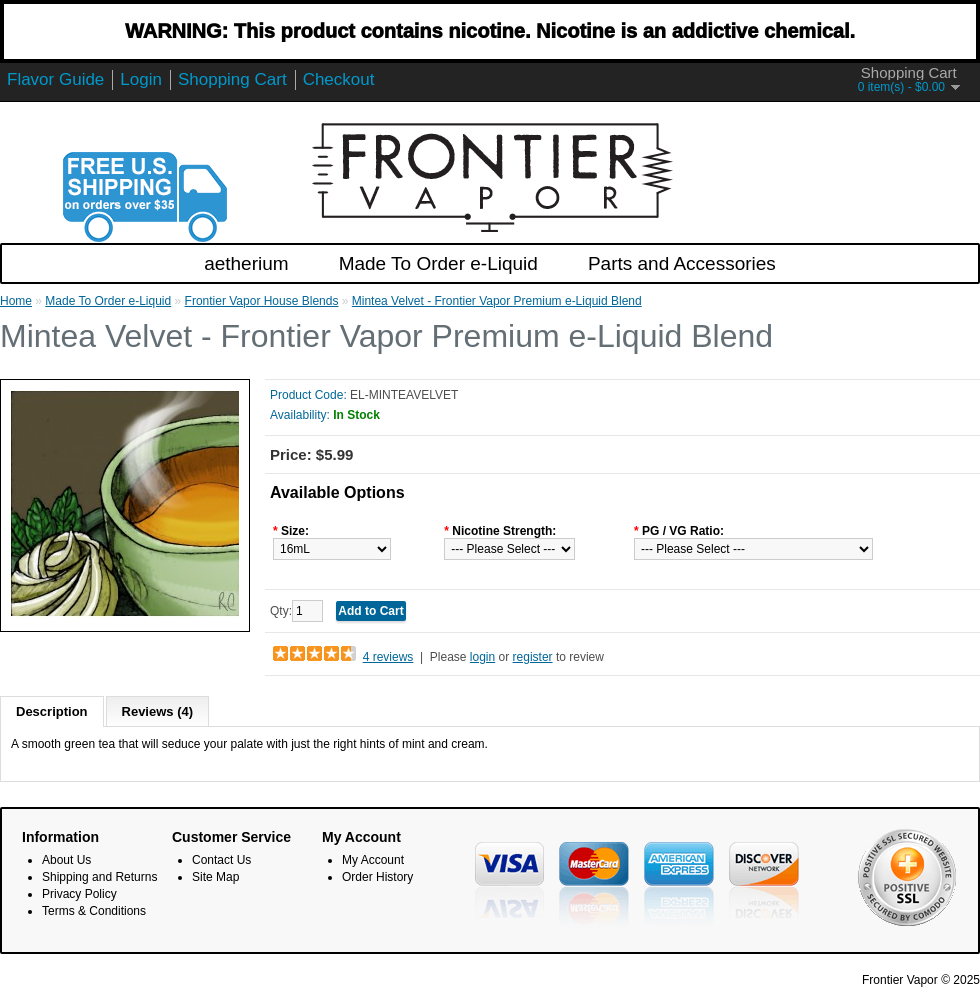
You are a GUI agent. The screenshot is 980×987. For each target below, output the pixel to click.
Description (52, 711)
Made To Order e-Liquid (438, 263)
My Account (373, 860)
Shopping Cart (232, 79)
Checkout (339, 79)
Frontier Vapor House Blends (262, 301)
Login (141, 79)
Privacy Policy (79, 894)
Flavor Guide (55, 79)
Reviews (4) (158, 711)
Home (16, 301)
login (482, 657)
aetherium (246, 263)
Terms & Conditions (94, 911)
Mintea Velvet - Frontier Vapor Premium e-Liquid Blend (497, 301)
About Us (66, 860)
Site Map (215, 877)
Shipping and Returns (99, 877)
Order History (377, 877)
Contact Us (221, 860)
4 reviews (388, 657)
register (533, 657)
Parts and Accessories (682, 263)
